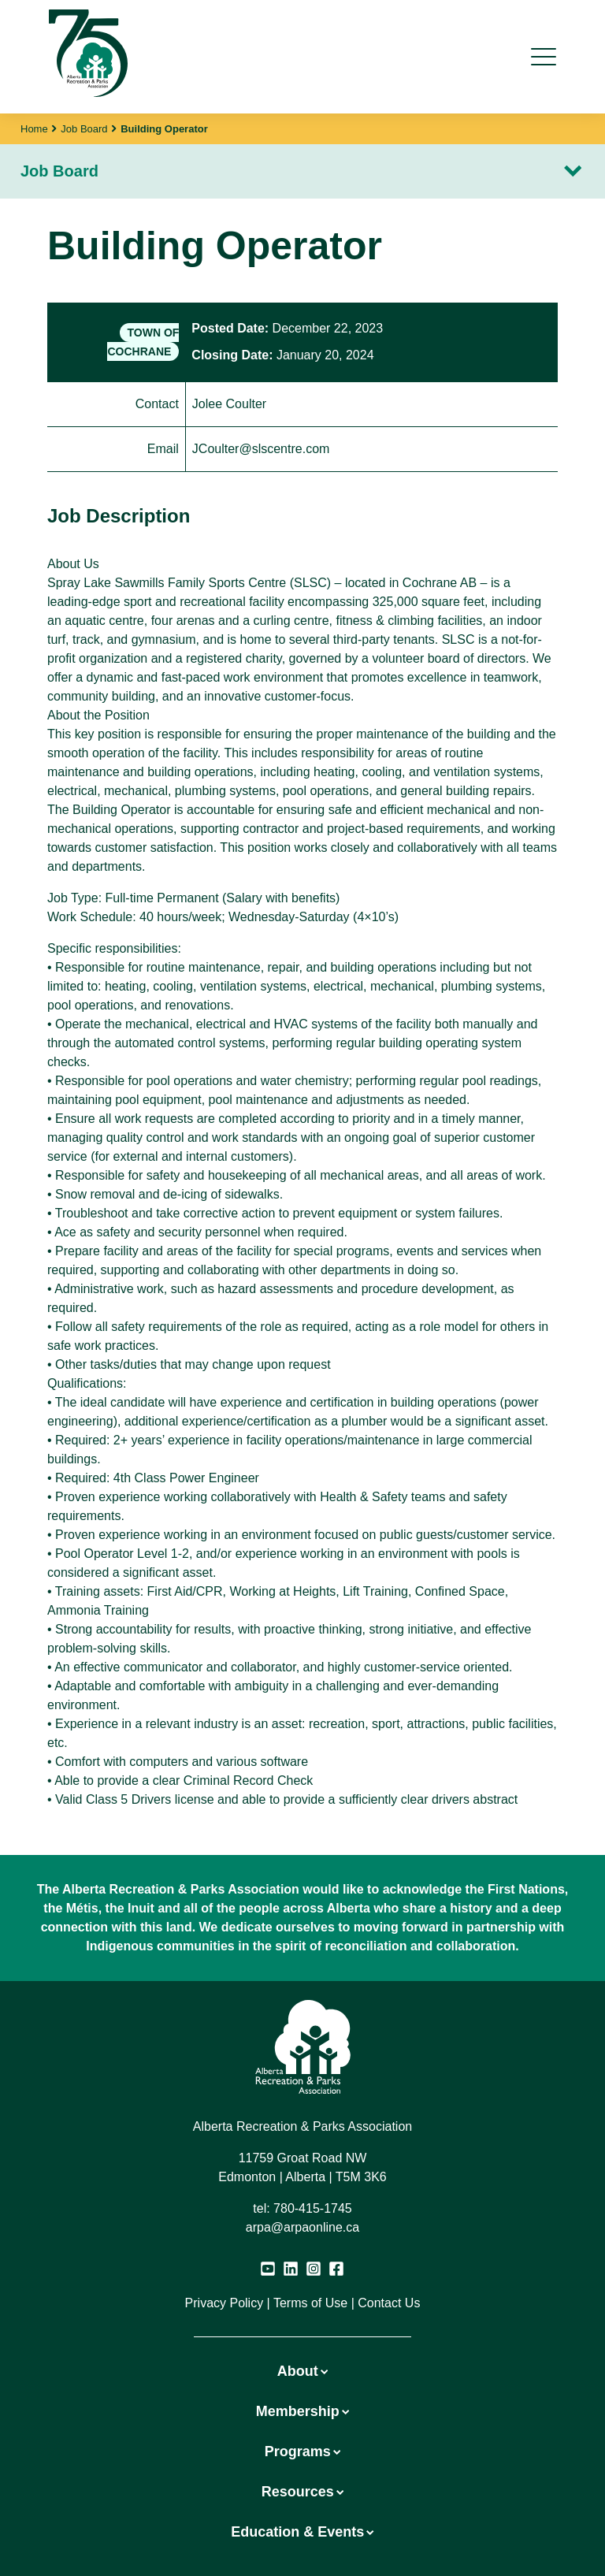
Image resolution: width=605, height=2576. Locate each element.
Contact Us (389, 2303)
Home (34, 129)
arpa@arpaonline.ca (302, 2227)
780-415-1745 (312, 2208)
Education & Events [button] (302, 2532)
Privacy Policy (224, 2303)
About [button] (302, 2371)
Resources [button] (302, 2492)
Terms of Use (310, 2303)
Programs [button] (302, 2451)
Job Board (84, 129)
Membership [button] (302, 2411)
